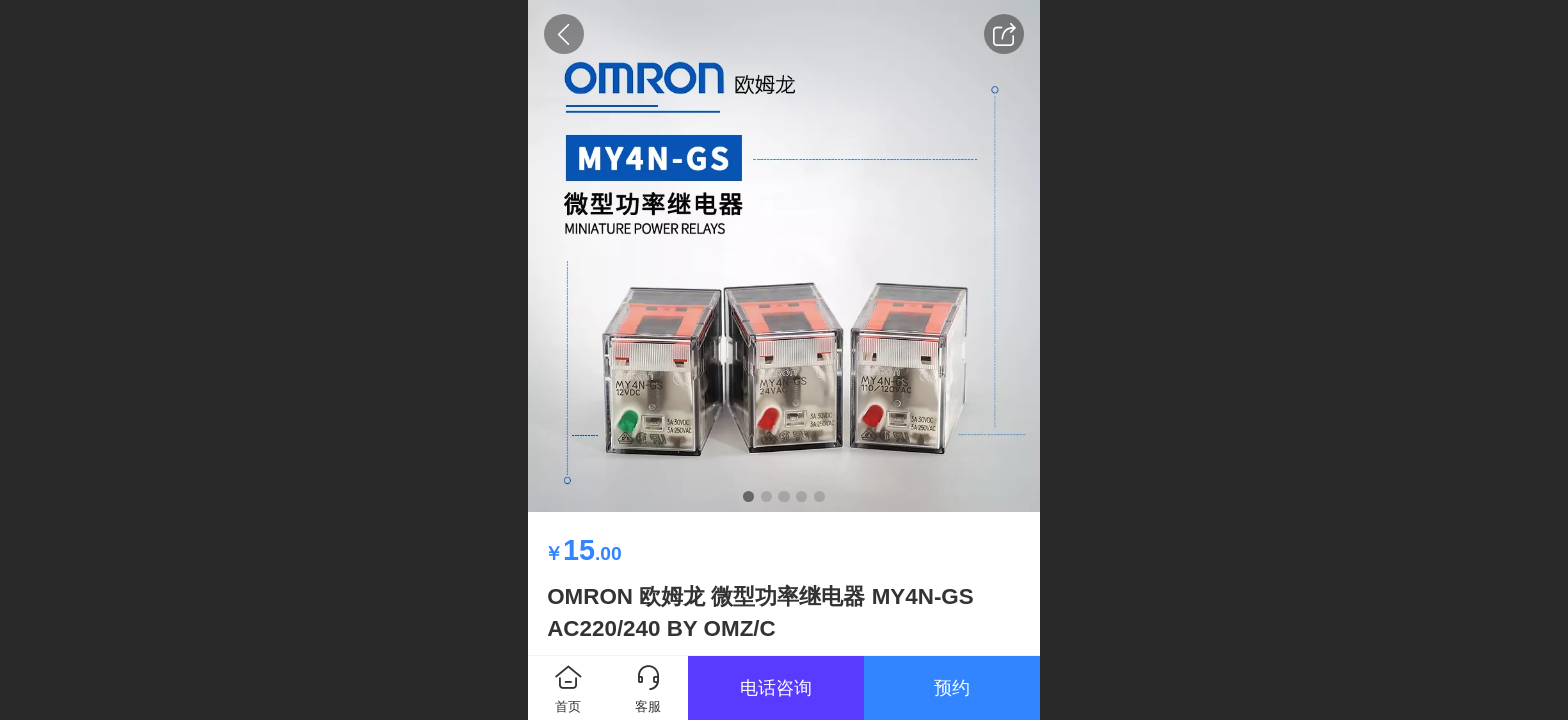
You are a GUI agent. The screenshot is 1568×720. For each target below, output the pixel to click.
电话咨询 (776, 688)
